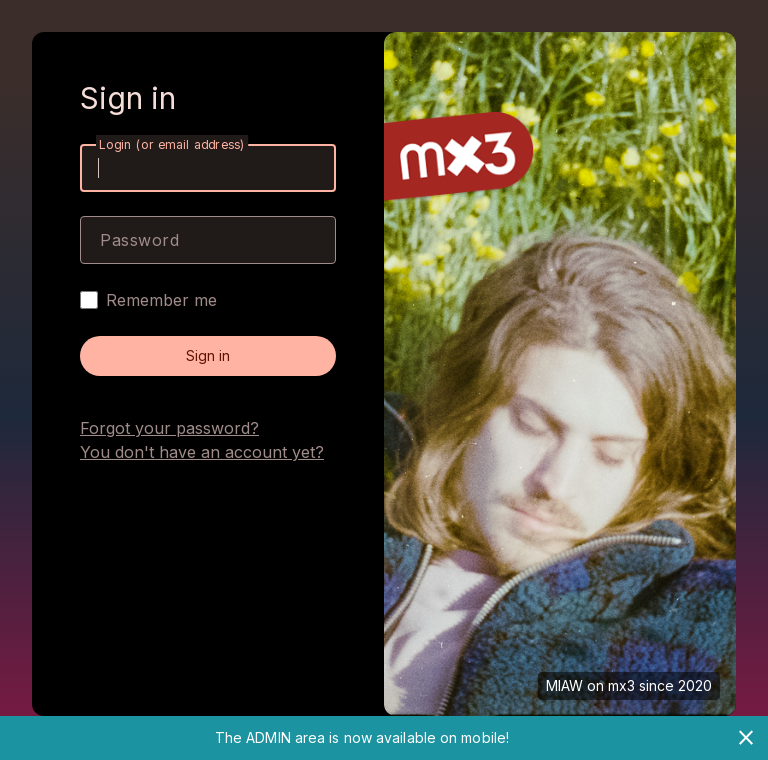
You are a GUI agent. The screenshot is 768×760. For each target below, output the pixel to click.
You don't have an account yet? (202, 452)
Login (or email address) (172, 144)
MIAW (564, 685)
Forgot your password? (169, 428)
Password (139, 240)
